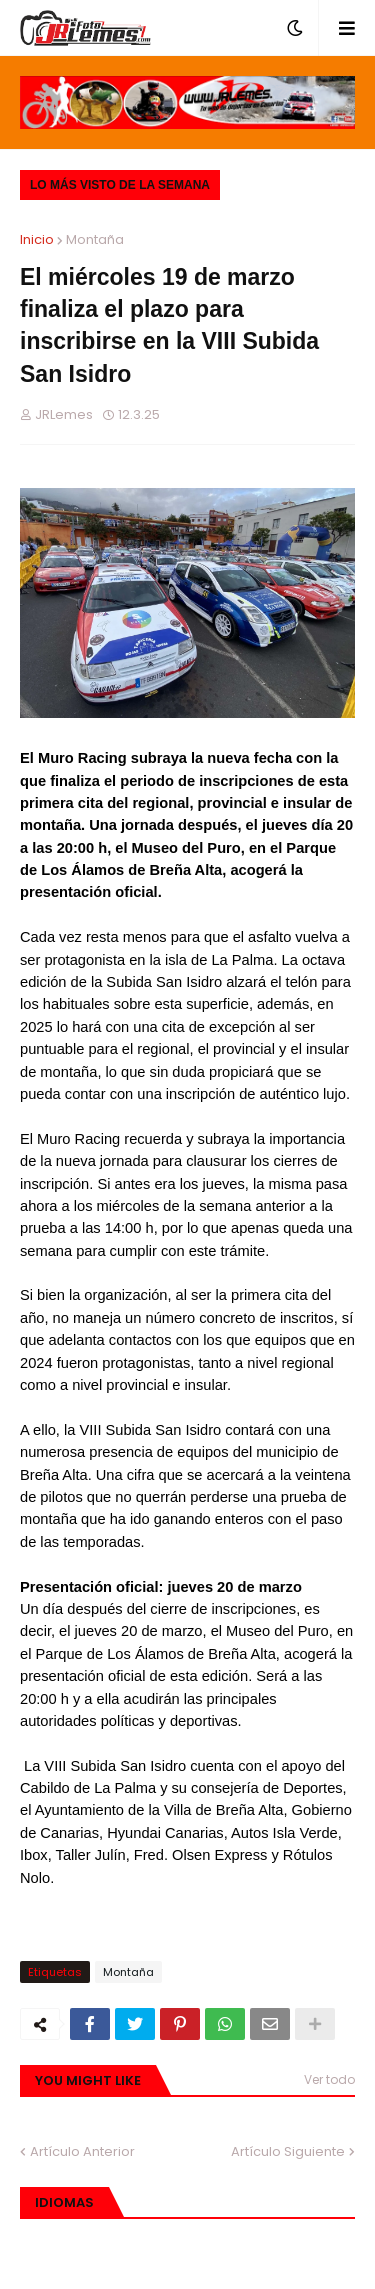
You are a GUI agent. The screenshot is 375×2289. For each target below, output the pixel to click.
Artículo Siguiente (288, 2151)
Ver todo (329, 2079)
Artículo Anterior (82, 2151)
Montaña (95, 239)
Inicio (37, 239)
